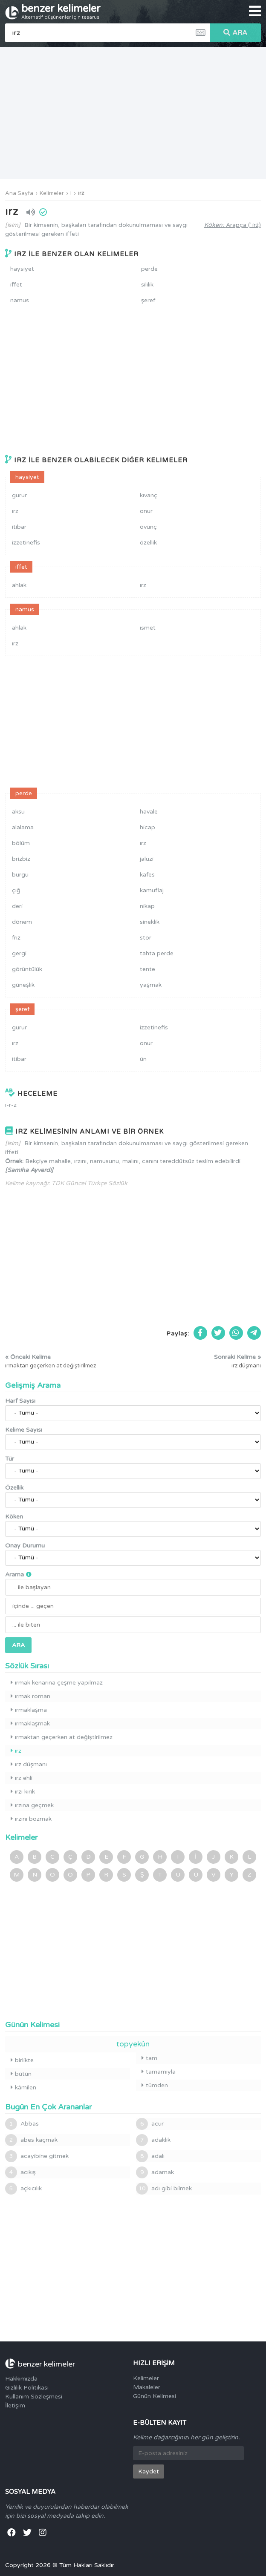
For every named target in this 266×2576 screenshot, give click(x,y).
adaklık (153, 2140)
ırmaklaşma (29, 1710)
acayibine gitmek (37, 2156)
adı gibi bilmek (164, 2189)
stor (145, 937)
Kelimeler (52, 193)
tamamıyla (159, 2071)
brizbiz (21, 858)
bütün (21, 2073)
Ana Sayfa (19, 193)
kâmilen (23, 2087)
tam (149, 2058)
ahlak (19, 585)
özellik (148, 542)
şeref (148, 300)
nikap (147, 906)
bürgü (20, 874)
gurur (19, 495)
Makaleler (146, 2387)
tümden (155, 2085)
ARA (235, 33)
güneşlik (23, 985)
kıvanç (148, 495)
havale (149, 811)
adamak (155, 2172)
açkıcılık (23, 2189)
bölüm (21, 843)
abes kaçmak (31, 2140)
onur (146, 511)
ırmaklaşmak (30, 1723)
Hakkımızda (21, 2378)
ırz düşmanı (29, 1764)
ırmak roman (30, 1696)
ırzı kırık (23, 1791)
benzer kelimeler (61, 11)
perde (149, 268)
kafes (147, 874)
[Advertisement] (133, 112)
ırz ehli (21, 1778)
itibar (19, 526)
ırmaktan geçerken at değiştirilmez (62, 1737)
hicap (147, 827)
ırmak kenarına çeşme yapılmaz (57, 1682)
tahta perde (156, 953)
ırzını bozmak (31, 1818)
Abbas (22, 2124)
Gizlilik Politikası (27, 2387)
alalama (23, 827)
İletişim (15, 2405)
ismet (148, 627)
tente (147, 969)
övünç (148, 526)
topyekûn (133, 2044)
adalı (150, 2156)
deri (17, 906)
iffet (16, 284)
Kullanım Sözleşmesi (33, 2396)
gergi (19, 953)
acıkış (20, 2172)
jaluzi (146, 858)
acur (150, 2124)
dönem (22, 922)
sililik (147, 284)
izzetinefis (26, 542)
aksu (18, 811)
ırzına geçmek (32, 1805)
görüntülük (27, 969)
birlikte (22, 2060)
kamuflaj (152, 890)
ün (143, 1059)
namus (19, 300)
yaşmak (151, 985)
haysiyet (22, 268)
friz (16, 937)
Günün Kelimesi (154, 2396)
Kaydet (148, 2471)
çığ (16, 890)
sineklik (149, 922)
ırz (81, 193)
